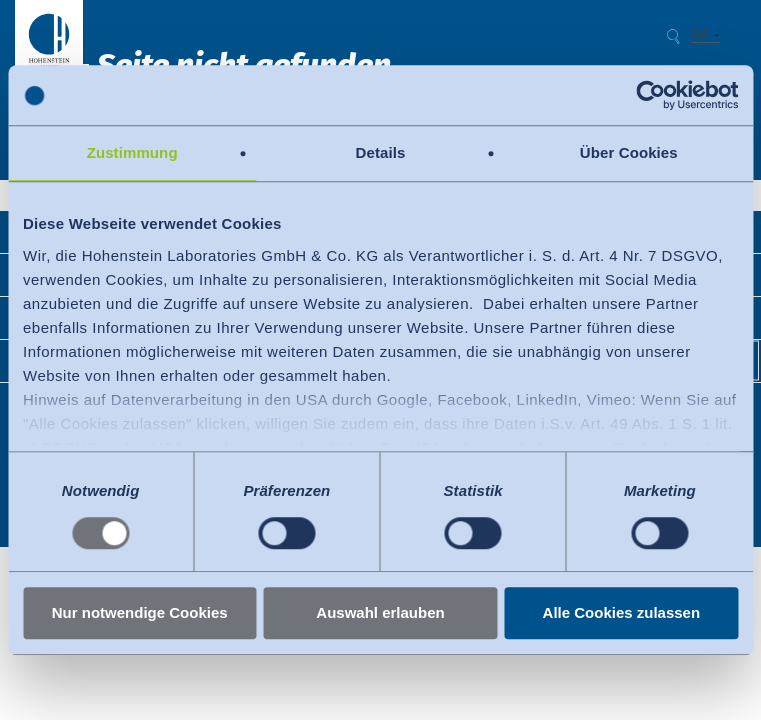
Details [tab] (381, 152)
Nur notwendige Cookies (140, 613)
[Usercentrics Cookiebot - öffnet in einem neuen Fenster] (650, 95)
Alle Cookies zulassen (622, 613)
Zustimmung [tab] (132, 152)
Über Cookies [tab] (629, 152)
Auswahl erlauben (380, 613)
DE (699, 36)
